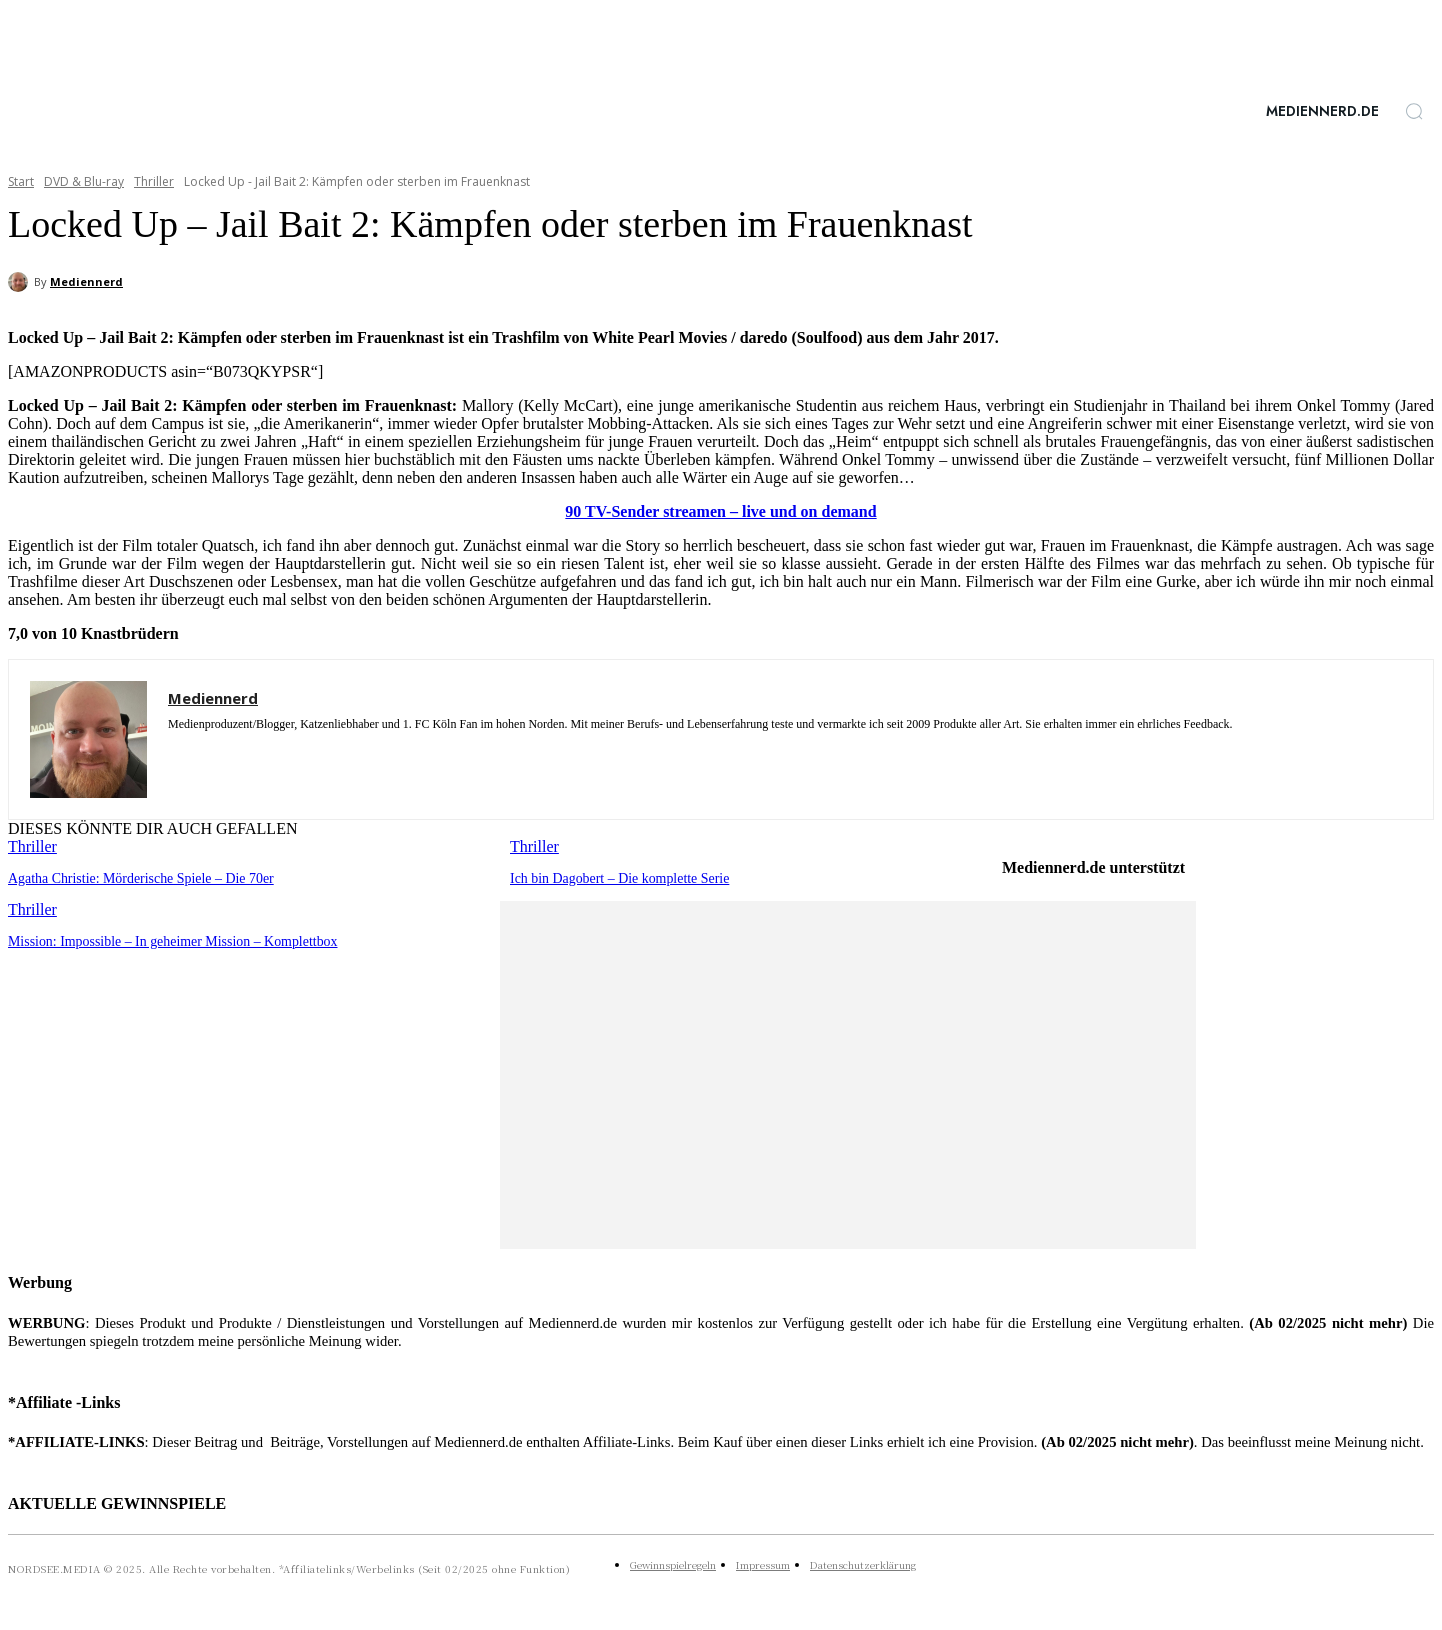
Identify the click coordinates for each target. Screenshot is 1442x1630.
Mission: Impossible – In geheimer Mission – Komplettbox (162, 939)
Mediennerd (86, 281)
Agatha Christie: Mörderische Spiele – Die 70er (132, 877)
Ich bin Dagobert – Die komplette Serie (612, 877)
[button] (1414, 111)
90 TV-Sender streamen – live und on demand (720, 511)
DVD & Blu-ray (84, 181)
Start (21, 181)
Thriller (154, 181)
